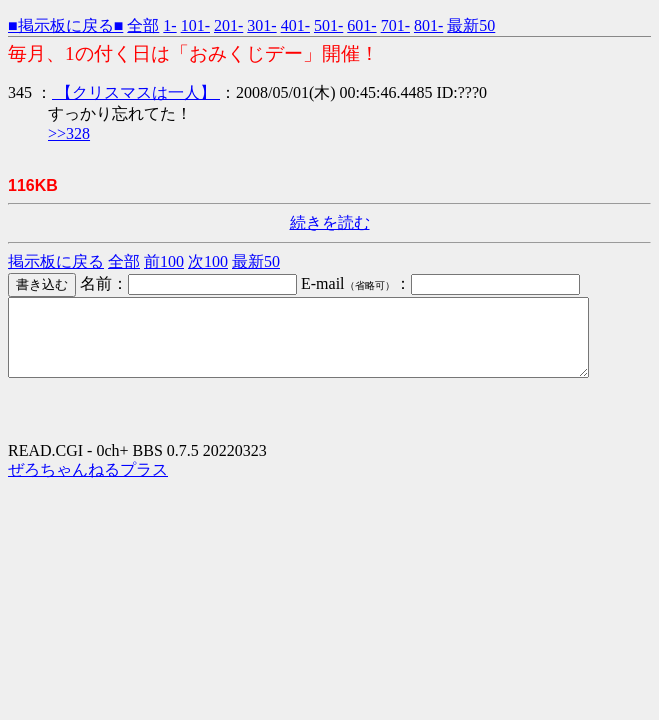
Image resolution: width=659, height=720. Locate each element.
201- (228, 25)
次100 (208, 261)
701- (395, 25)
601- (361, 25)
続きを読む (330, 222)
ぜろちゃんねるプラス (88, 484)
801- (428, 25)
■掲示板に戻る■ (65, 25)
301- (261, 25)
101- (195, 25)
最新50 (471, 25)
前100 (164, 261)
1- (169, 25)
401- (295, 25)
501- (328, 25)
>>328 (69, 133)
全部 (143, 25)
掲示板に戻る (56, 261)
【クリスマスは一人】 (136, 92)
